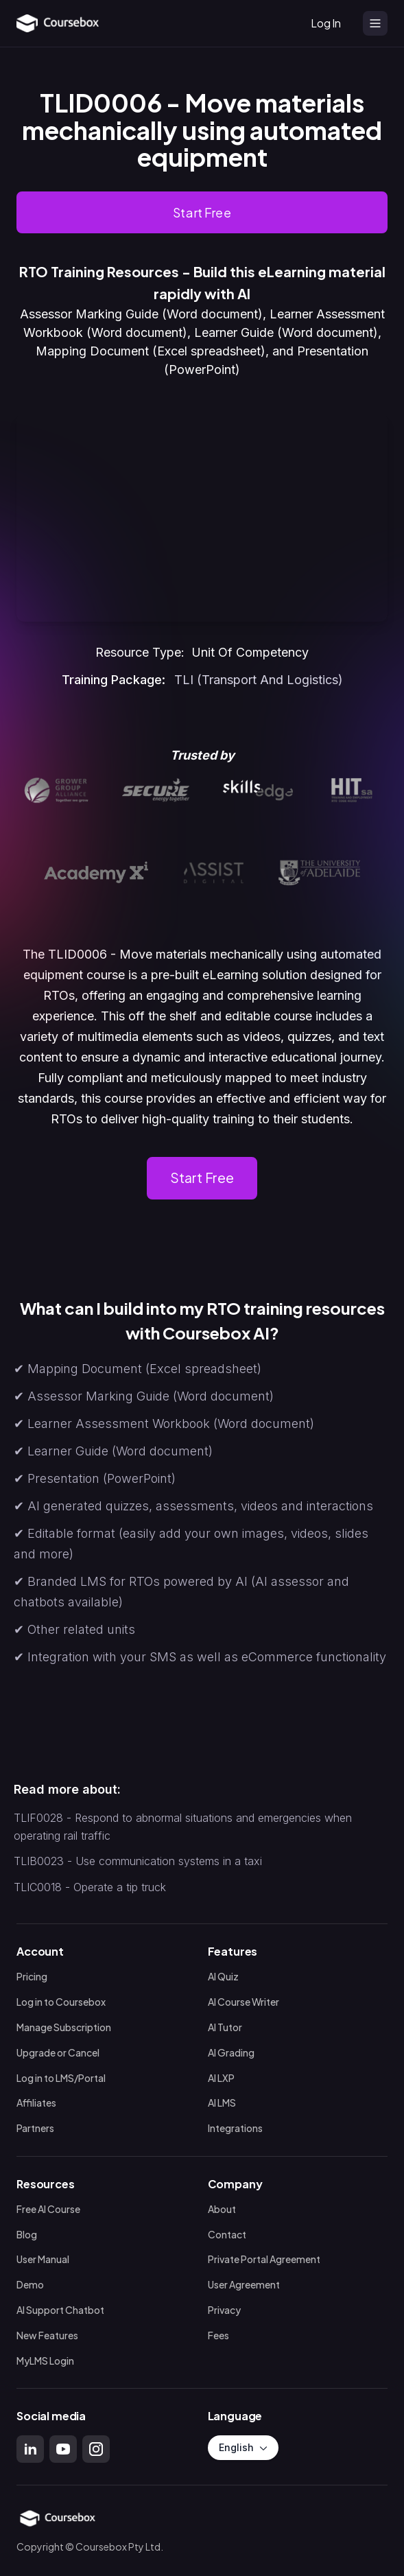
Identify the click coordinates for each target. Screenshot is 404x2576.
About (222, 2209)
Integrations (235, 2128)
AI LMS (222, 2103)
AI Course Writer (243, 2002)
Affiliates (36, 2103)
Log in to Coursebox (61, 2002)
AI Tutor (225, 2027)
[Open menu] (375, 23)
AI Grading (231, 2053)
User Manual (42, 2260)
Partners (35, 2128)
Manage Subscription (63, 2027)
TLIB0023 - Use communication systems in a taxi (138, 1861)
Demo (30, 2285)
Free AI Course (48, 2209)
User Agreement (244, 2285)
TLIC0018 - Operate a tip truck (90, 1887)
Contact (227, 2234)
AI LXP (221, 2078)
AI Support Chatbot (60, 2310)
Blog (26, 2234)
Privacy (224, 2310)
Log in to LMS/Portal (61, 2078)
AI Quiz (223, 1977)
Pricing (31, 1977)
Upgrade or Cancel (57, 2053)
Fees (218, 2335)
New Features (47, 2335)
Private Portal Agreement (264, 2260)
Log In (326, 23)
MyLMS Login (45, 2361)
